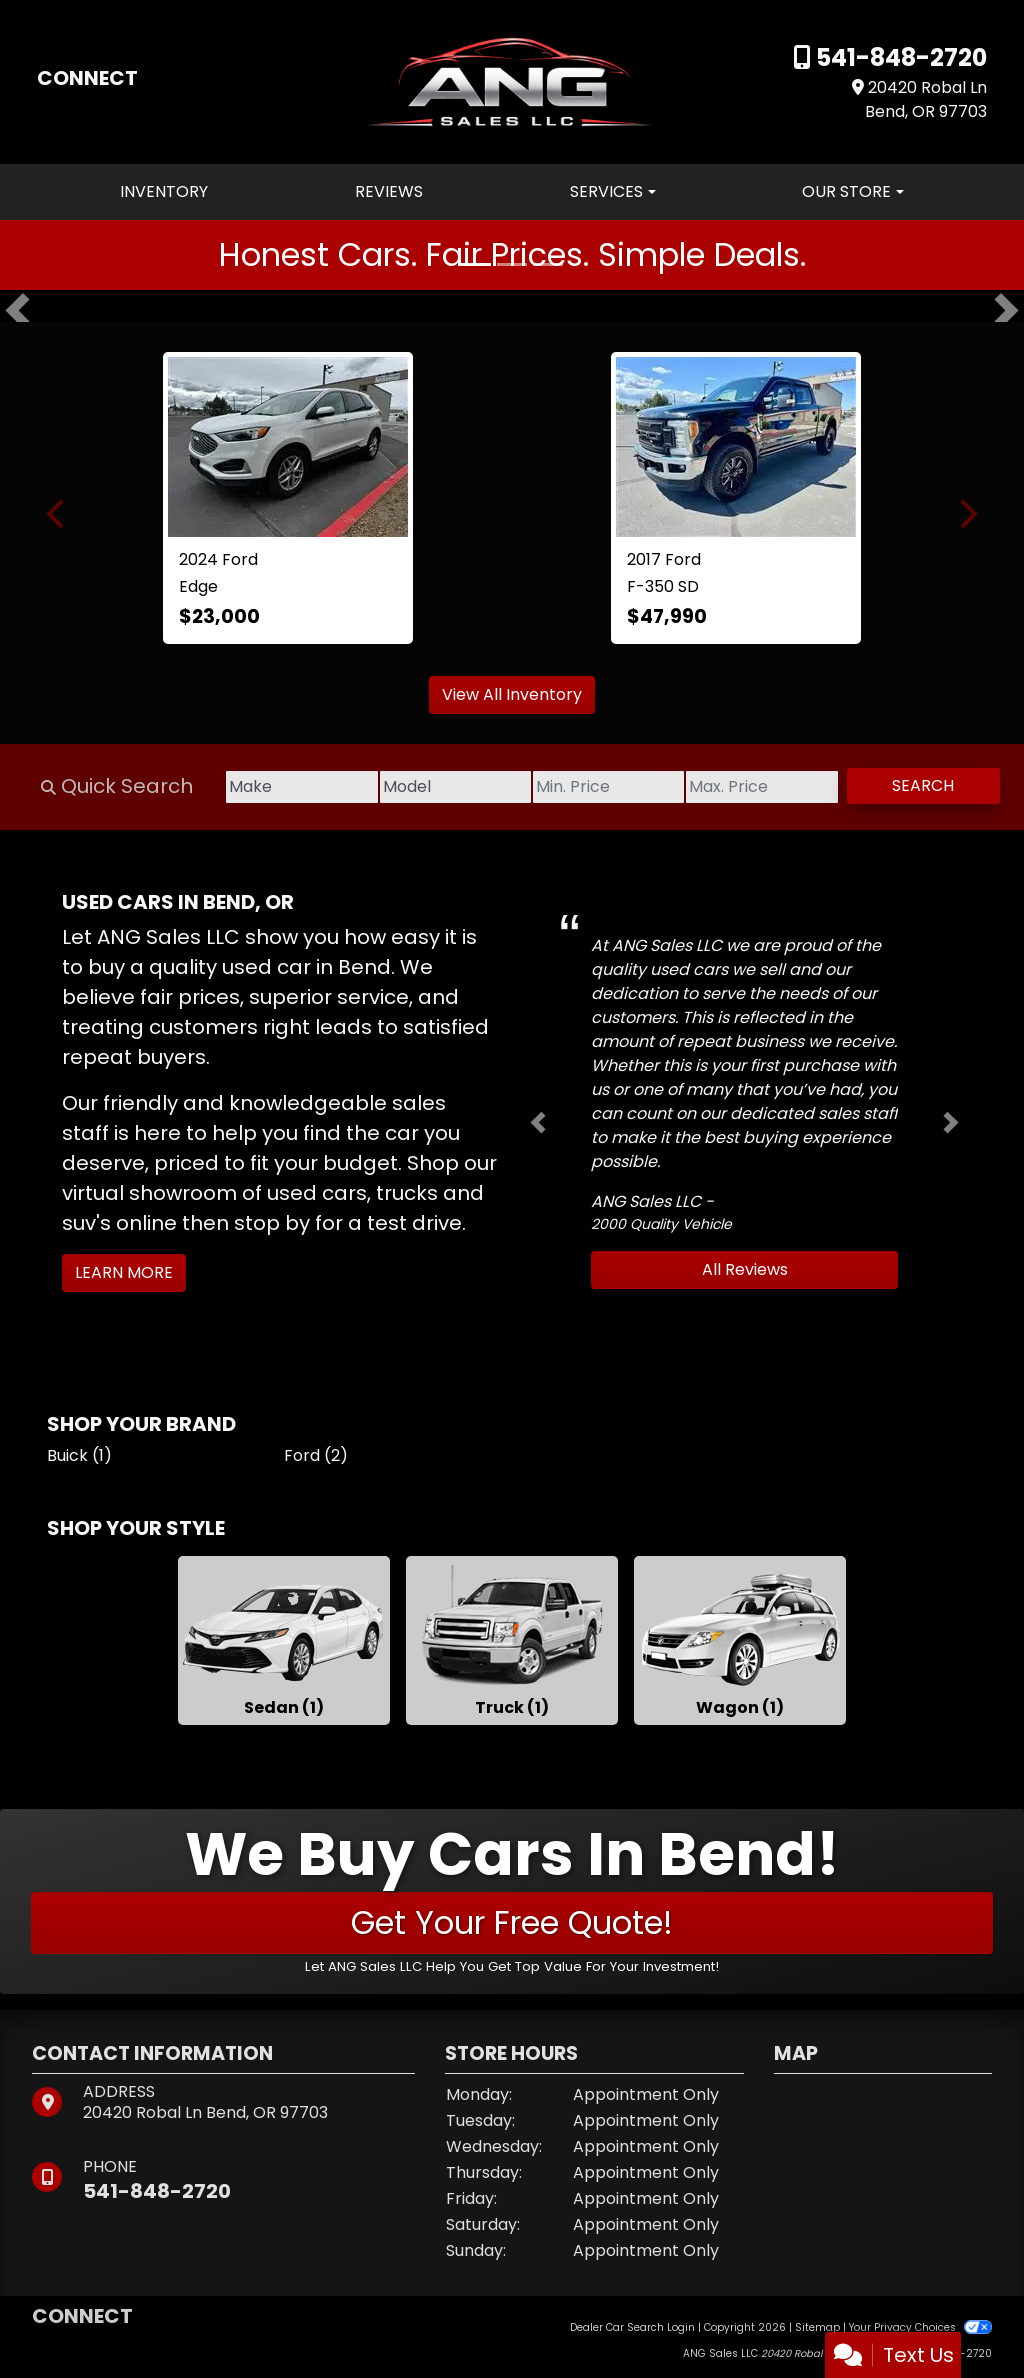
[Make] (272, 787)
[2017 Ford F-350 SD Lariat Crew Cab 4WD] (736, 447)
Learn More (124, 1272)
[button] (17, 310)
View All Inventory (512, 694)
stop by (272, 1223)
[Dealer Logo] (512, 80)
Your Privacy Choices (920, 2327)
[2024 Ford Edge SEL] (288, 447)
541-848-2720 (899, 57)
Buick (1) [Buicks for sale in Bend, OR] (79, 1455)
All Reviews (745, 1269)
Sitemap (817, 2327)
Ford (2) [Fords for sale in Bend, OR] (316, 1455)
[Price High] (752, 787)
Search (920, 785)
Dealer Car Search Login (632, 2327)
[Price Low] (592, 787)
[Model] (432, 787)
